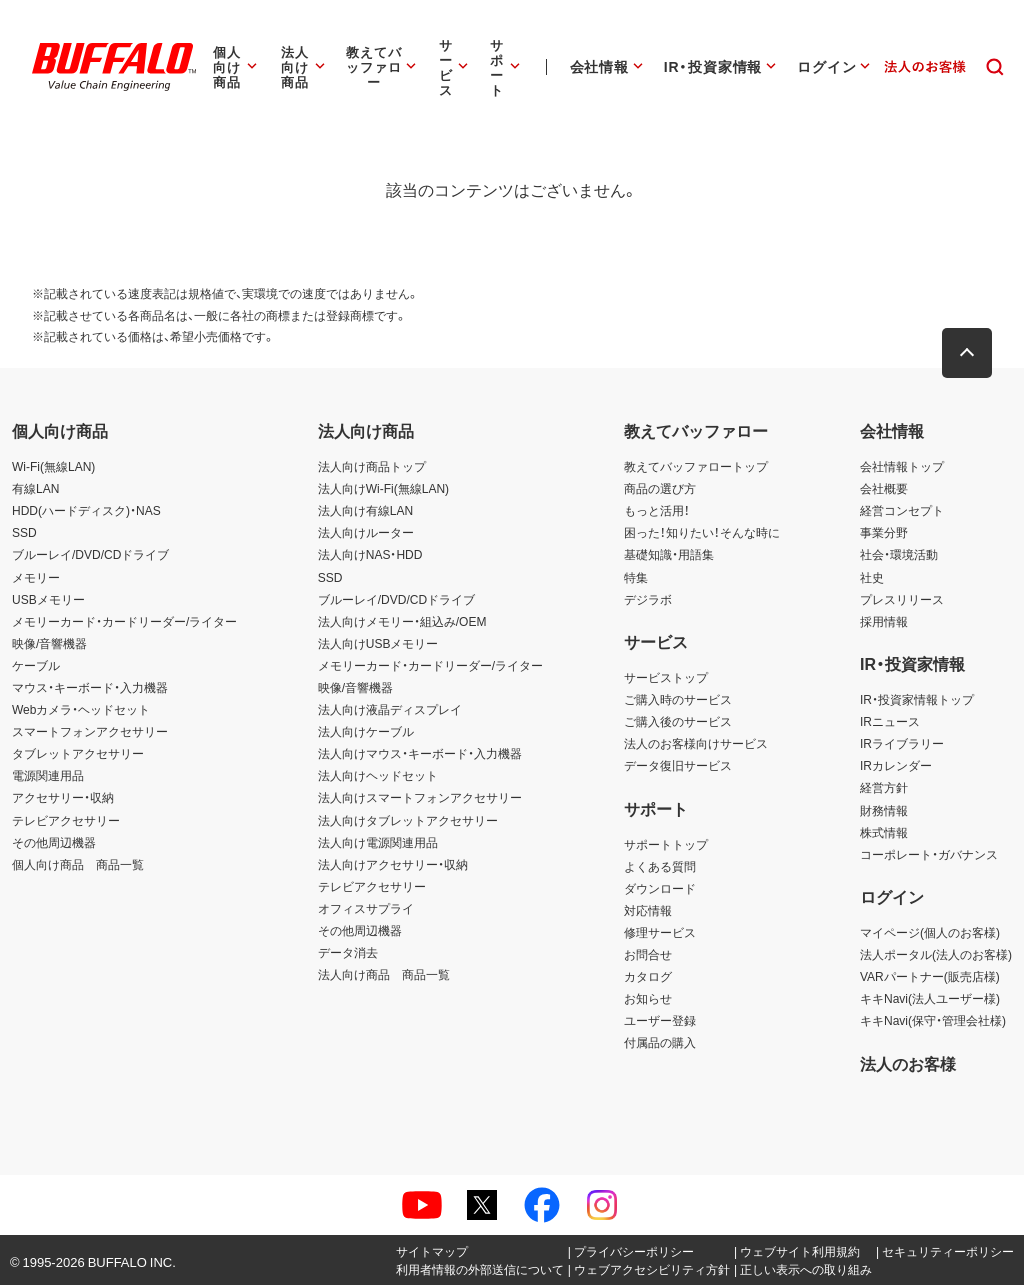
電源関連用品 (48, 775)
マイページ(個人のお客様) (930, 932)
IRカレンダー (896, 765)
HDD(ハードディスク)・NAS (86, 510)
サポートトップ (666, 844)
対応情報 (648, 910)
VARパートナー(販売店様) (930, 976)
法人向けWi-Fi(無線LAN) (383, 488)
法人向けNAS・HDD (370, 554)
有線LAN (35, 488)
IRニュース (890, 721)
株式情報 (884, 832)
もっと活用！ (657, 510)
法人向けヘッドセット (378, 775)
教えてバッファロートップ (696, 466)
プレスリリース (902, 599)
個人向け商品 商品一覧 (78, 864)
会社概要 (884, 488)
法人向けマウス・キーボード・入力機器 (420, 753)
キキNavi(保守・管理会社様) (933, 1020)
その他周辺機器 (54, 842)
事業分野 (884, 532)
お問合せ (648, 954)
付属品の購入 (660, 1042)
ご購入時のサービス (678, 699)
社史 (872, 577)
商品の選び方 (660, 488)
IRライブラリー (902, 743)
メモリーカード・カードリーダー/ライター (124, 621)
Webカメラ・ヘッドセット (81, 709)
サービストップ (666, 677)
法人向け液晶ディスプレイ (390, 709)
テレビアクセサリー (66, 820)
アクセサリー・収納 (63, 797)
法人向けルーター (366, 532)
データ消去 (348, 952)
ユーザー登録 (660, 1020)
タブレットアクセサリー (78, 753)
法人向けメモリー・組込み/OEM (402, 621)
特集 (636, 577)
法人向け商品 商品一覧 (384, 974)
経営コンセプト (902, 510)
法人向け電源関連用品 (378, 842)
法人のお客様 (908, 1063)
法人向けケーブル (366, 731)
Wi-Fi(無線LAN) (53, 466)
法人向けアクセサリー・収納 (393, 864)
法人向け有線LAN (365, 510)
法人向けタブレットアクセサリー (408, 820)
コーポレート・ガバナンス (929, 854)
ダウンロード (660, 888)
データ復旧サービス (678, 765)
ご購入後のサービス (678, 721)
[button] (969, 353)
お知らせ (648, 998)
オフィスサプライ (366, 908)
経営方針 (884, 787)
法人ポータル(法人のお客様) (936, 954)
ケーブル (36, 665)
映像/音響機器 (49, 643)
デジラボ (648, 599)
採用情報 (884, 621)
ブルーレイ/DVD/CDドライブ (90, 554)
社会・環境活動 (899, 554)
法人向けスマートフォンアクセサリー (420, 797)
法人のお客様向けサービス (696, 743)
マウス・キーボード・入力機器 (90, 687)
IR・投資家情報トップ (917, 699)
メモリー (36, 577)
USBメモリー (48, 599)
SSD (24, 532)
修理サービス (660, 932)
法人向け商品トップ (372, 466)
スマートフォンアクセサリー (90, 731)
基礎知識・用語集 (669, 554)
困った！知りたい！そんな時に (702, 532)
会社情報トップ (902, 466)
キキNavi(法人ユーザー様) (930, 998)
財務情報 (884, 810)
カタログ (648, 976)
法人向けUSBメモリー (378, 643)
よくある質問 (660, 866)
